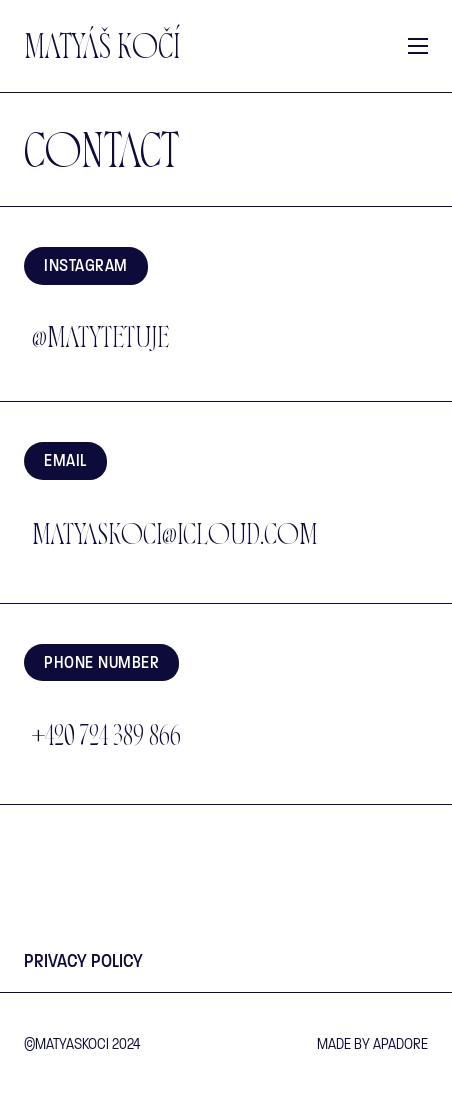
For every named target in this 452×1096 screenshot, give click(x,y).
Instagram (86, 265)
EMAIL (65, 460)
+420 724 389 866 (106, 739)
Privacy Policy (83, 961)
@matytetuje (100, 341)
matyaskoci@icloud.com (175, 538)
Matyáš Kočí (102, 51)
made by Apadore (372, 1044)
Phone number (101, 662)
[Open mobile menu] (418, 46)
